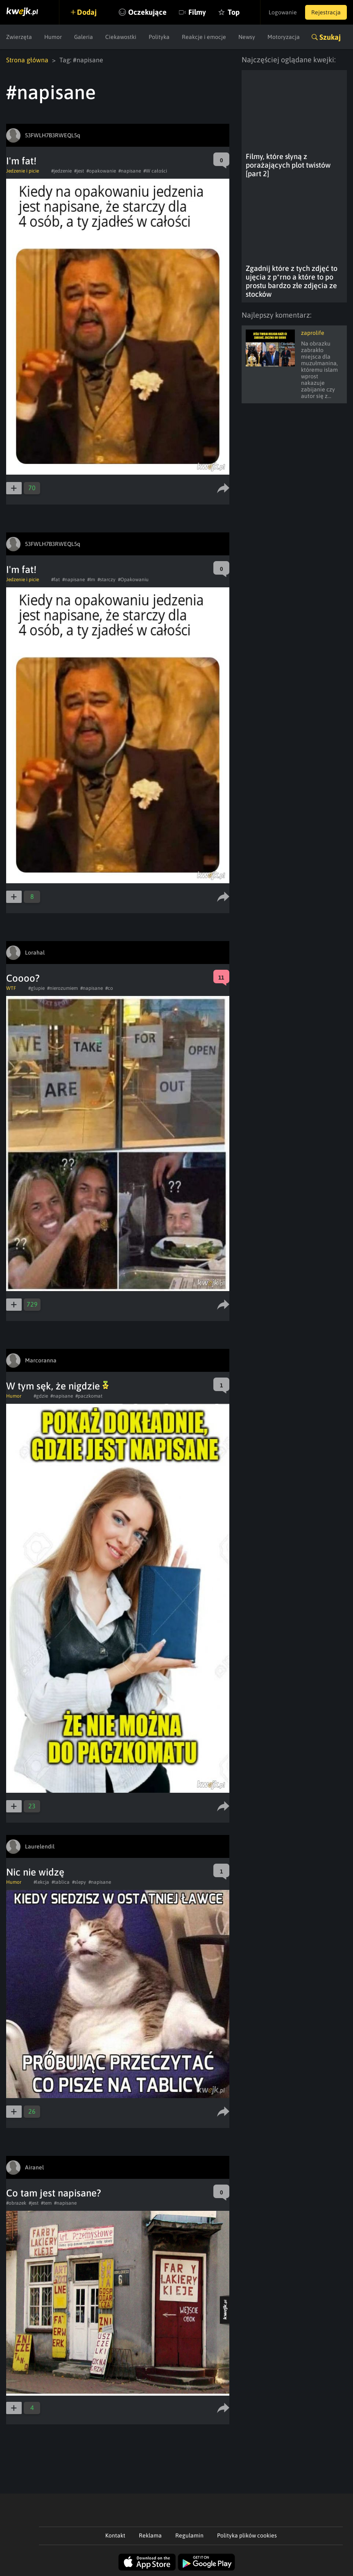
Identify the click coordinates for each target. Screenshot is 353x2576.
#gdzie (41, 1396)
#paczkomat (88, 1396)
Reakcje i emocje (204, 37)
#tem (46, 2203)
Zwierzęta (19, 37)
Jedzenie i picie (22, 171)
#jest (79, 171)
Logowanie (283, 12)
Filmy (197, 12)
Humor (53, 37)
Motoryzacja (283, 37)
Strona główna (27, 60)
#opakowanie (101, 171)
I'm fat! (21, 160)
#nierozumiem (62, 988)
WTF (11, 988)
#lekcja (41, 1882)
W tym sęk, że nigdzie (57, 1385)
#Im (91, 579)
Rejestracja (326, 12)
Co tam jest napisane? (53, 2193)
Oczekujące (147, 12)
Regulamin (189, 2535)
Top (234, 12)
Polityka (159, 37)
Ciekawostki (120, 37)
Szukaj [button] (330, 37)
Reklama (150, 2535)
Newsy (246, 37)
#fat (55, 579)
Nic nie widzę (35, 1872)
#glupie (36, 988)
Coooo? (23, 978)
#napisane (129, 171)
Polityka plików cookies (247, 2535)
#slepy (79, 1882)
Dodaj (87, 12)
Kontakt (115, 2535)
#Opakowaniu (133, 579)
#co (109, 988)
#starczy (106, 579)
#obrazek (16, 2203)
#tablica (61, 1882)
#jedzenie (61, 171)
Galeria (83, 37)
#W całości (155, 171)
